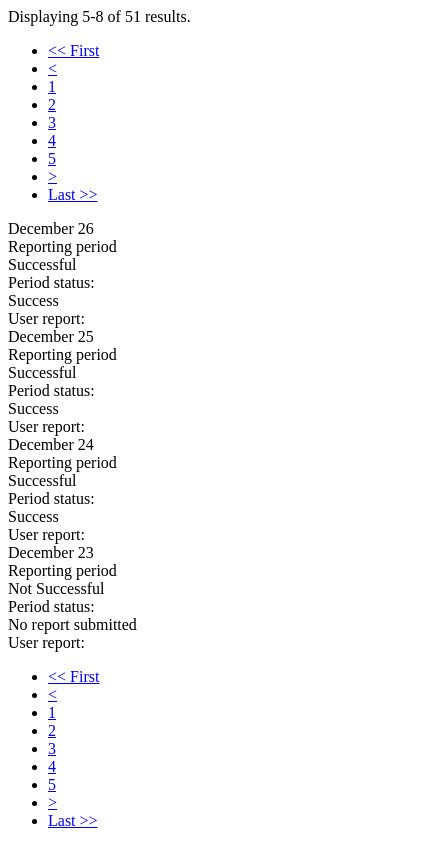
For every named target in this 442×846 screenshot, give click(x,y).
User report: (46, 318)
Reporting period (62, 246)
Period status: (51, 282)
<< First (73, 50)
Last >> (73, 194)
